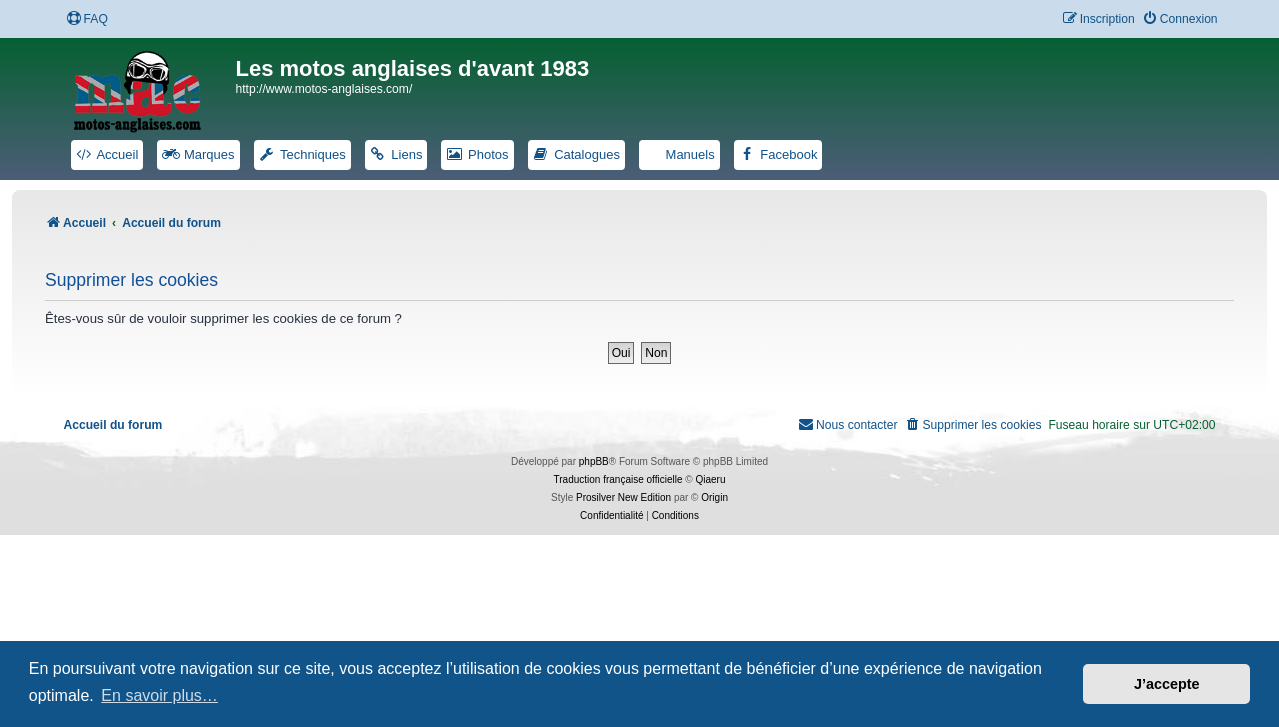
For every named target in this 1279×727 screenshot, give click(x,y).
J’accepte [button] (1167, 684)
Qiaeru (710, 479)
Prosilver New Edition (623, 497)
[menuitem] (87, 19)
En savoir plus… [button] (159, 695)
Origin (714, 497)
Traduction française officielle (618, 479)
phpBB (594, 461)
